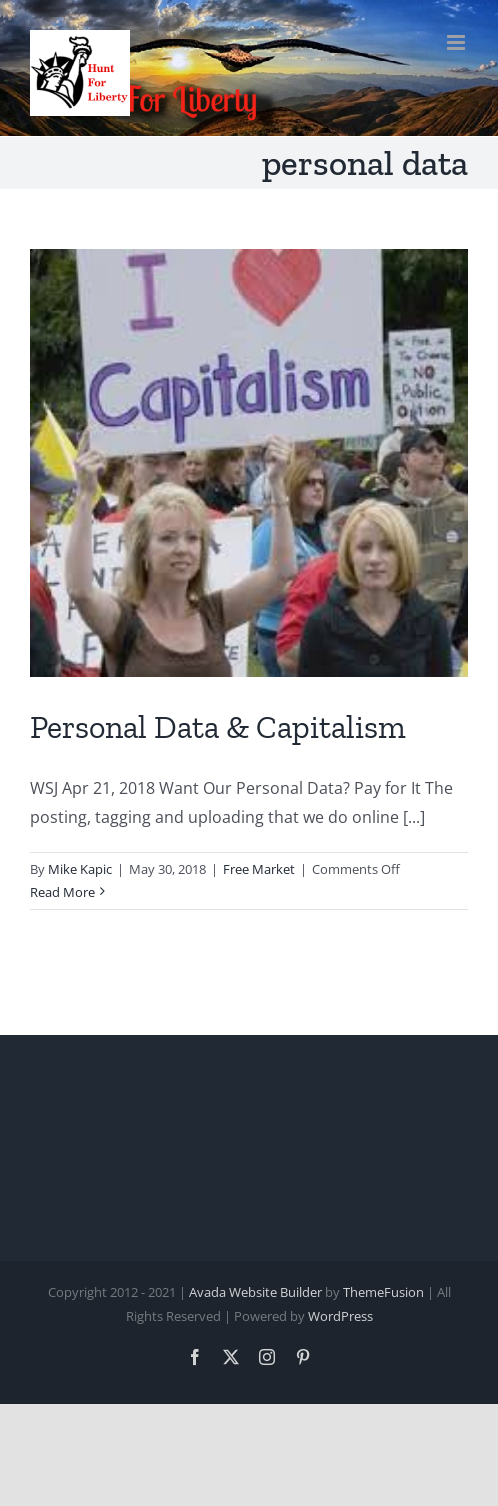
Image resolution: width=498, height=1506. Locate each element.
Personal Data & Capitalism (218, 727)
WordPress (340, 1316)
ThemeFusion (383, 1292)
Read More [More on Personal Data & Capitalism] (62, 892)
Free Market (259, 869)
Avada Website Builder (255, 1292)
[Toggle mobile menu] (457, 42)
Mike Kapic (80, 869)
